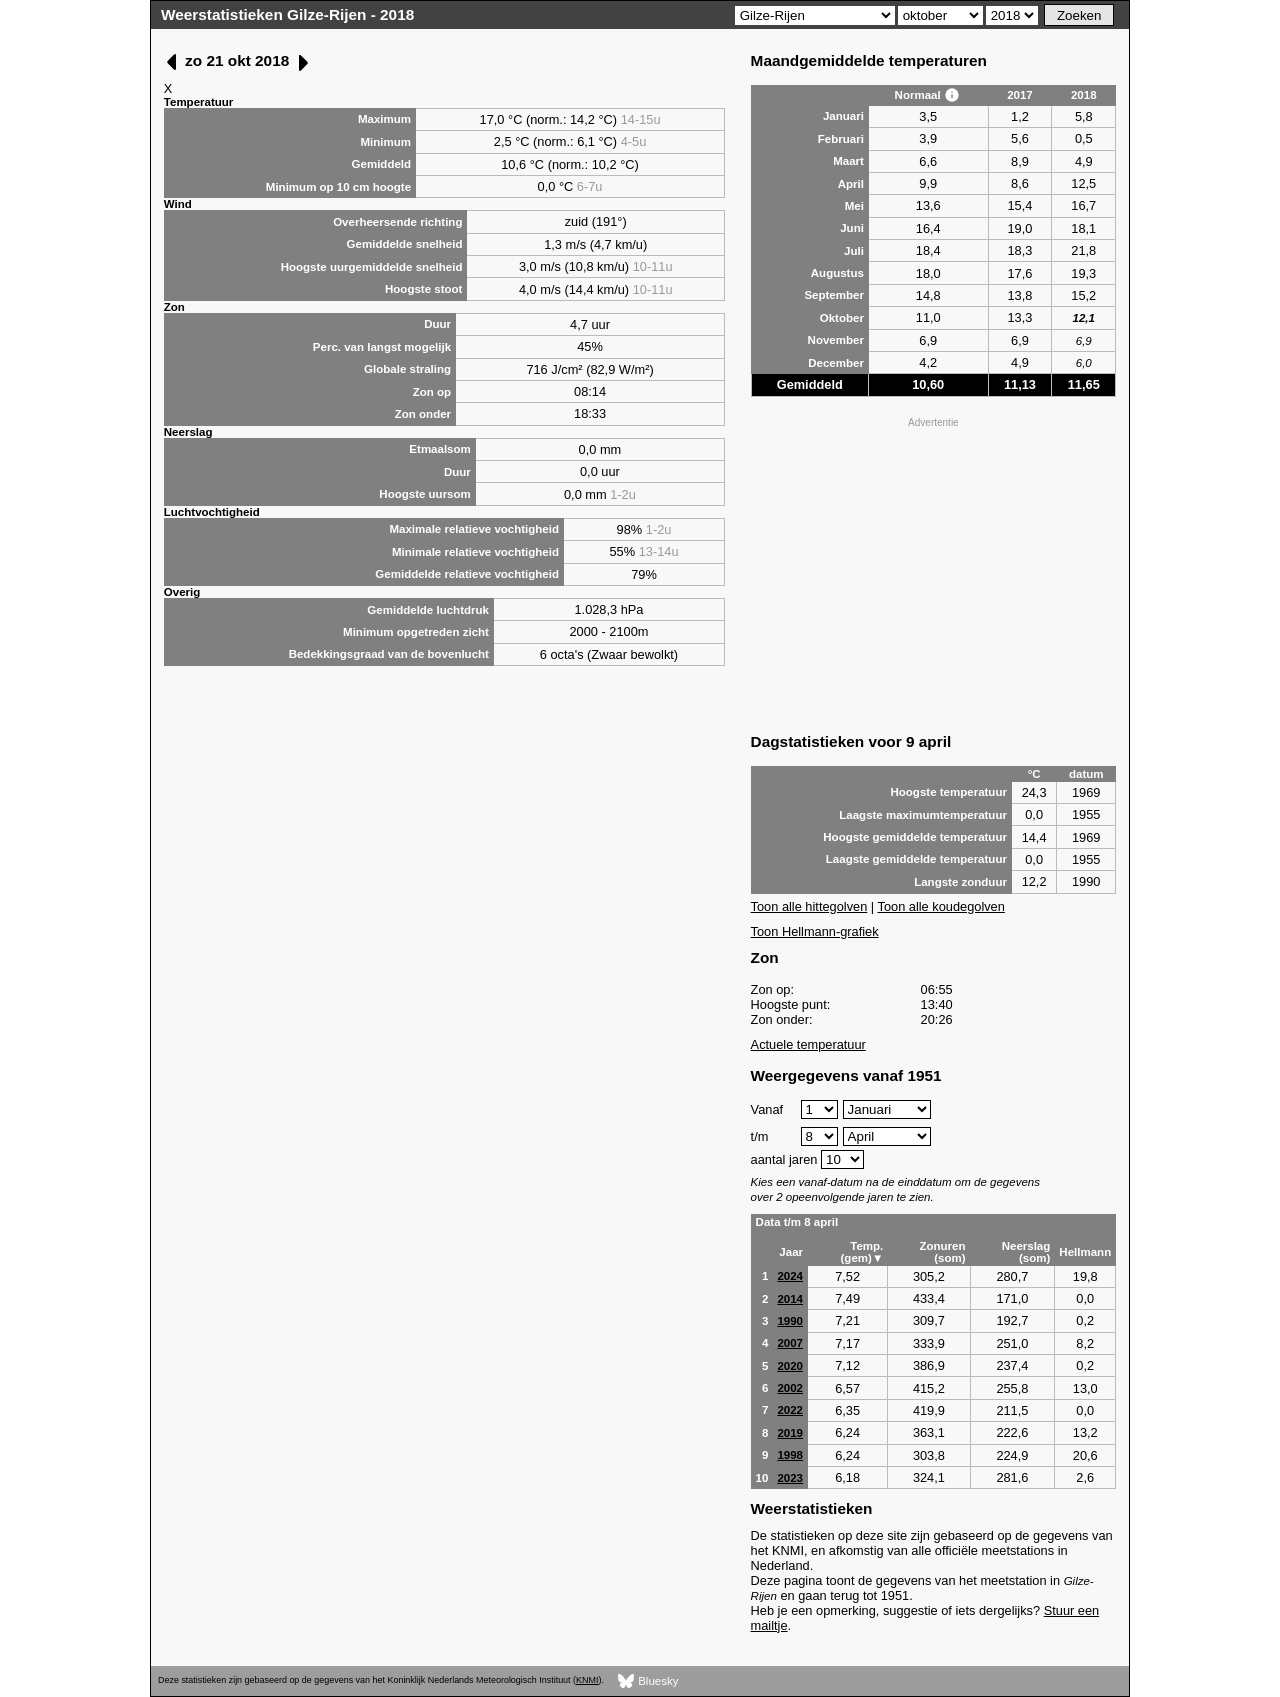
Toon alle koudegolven (941, 906)
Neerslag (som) (1026, 1252)
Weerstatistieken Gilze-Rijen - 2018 (287, 14)
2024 (790, 1276)
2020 (790, 1366)
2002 (790, 1388)
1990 (790, 1321)
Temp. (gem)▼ (862, 1252)
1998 (790, 1455)
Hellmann (1085, 1252)
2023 (790, 1478)
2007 (790, 1343)
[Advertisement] (934, 573)
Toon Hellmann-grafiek (815, 931)
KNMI (587, 1680)
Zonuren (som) (942, 1252)
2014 (790, 1299)
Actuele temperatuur (808, 1044)
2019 (790, 1433)
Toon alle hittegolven (809, 906)
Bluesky (648, 1681)
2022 (790, 1410)
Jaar (791, 1252)
